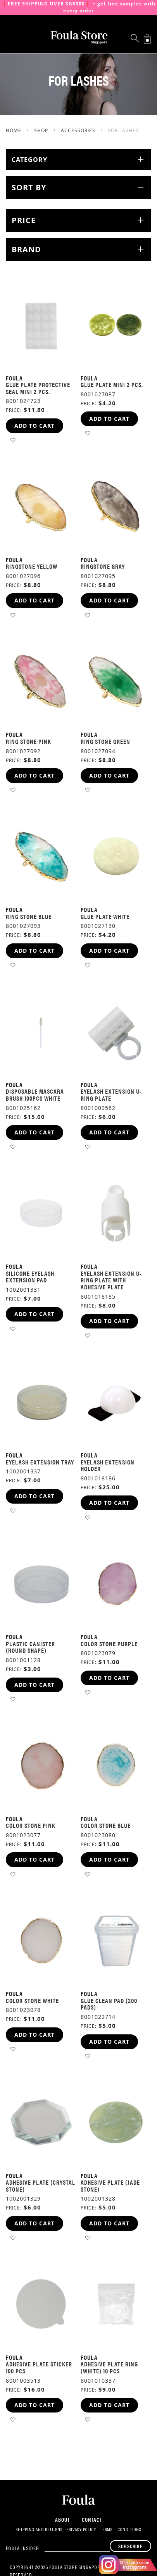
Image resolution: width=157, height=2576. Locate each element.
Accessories (79, 130)
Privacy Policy (81, 2530)
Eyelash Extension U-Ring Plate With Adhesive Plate (111, 1280)
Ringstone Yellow (31, 566)
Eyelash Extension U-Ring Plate (111, 1095)
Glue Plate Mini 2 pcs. (112, 384)
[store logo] (78, 37)
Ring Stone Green (105, 741)
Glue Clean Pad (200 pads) (109, 2004)
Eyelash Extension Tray (40, 1461)
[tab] (78, 159)
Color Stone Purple (109, 1643)
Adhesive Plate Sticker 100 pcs (39, 2367)
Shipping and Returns (39, 2530)
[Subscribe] (130, 2546)
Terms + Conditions (120, 2530)
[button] (12, 440)
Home (14, 130)
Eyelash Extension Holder (108, 1465)
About (62, 2519)
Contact (92, 2519)
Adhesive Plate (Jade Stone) (110, 2186)
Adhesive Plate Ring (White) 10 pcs (109, 2367)
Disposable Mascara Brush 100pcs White (35, 1095)
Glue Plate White (105, 916)
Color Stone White (32, 2000)
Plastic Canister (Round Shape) (30, 1647)
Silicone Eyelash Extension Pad (30, 1277)
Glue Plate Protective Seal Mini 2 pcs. (38, 388)
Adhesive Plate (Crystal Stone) (40, 2186)
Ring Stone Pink (28, 741)
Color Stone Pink (30, 1825)
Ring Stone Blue (29, 916)
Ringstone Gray (103, 566)
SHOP (42, 130)
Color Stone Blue (106, 1825)
